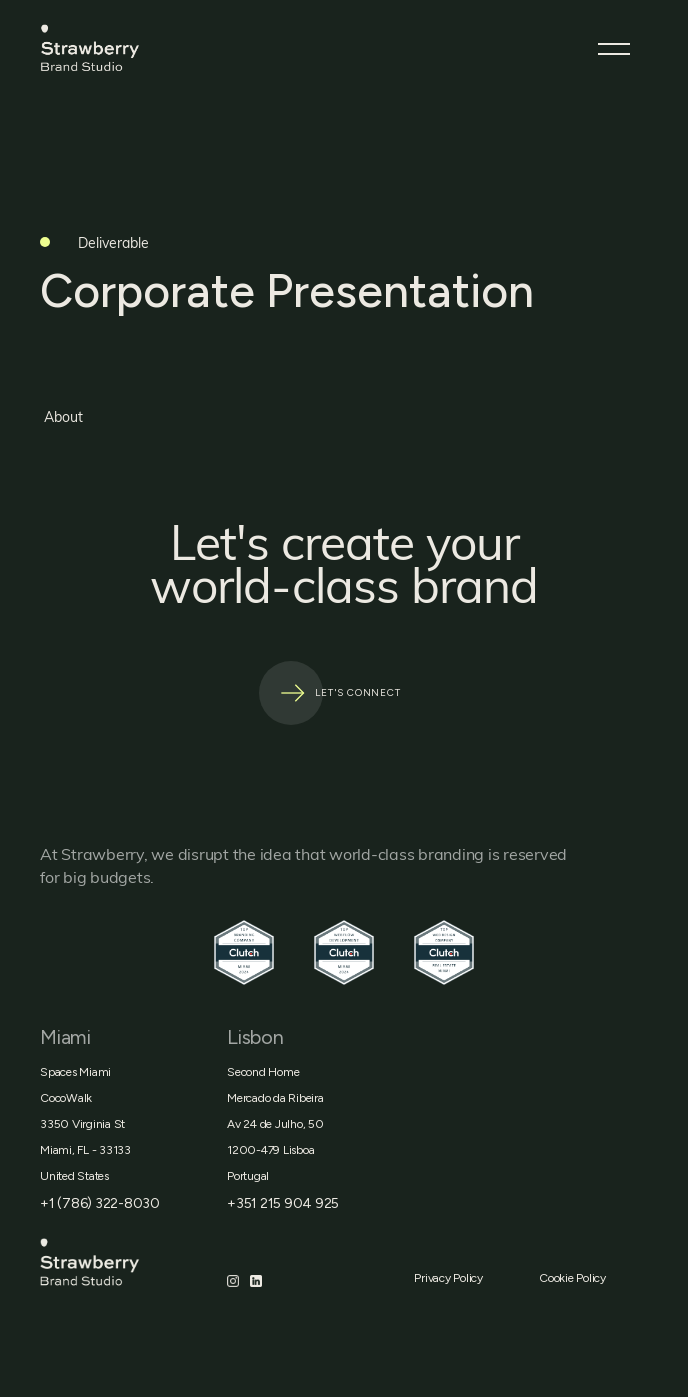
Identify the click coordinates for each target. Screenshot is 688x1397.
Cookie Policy (572, 1278)
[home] (136, 49)
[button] (614, 49)
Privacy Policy (448, 1278)
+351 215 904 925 (283, 1203)
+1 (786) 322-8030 (100, 1203)
